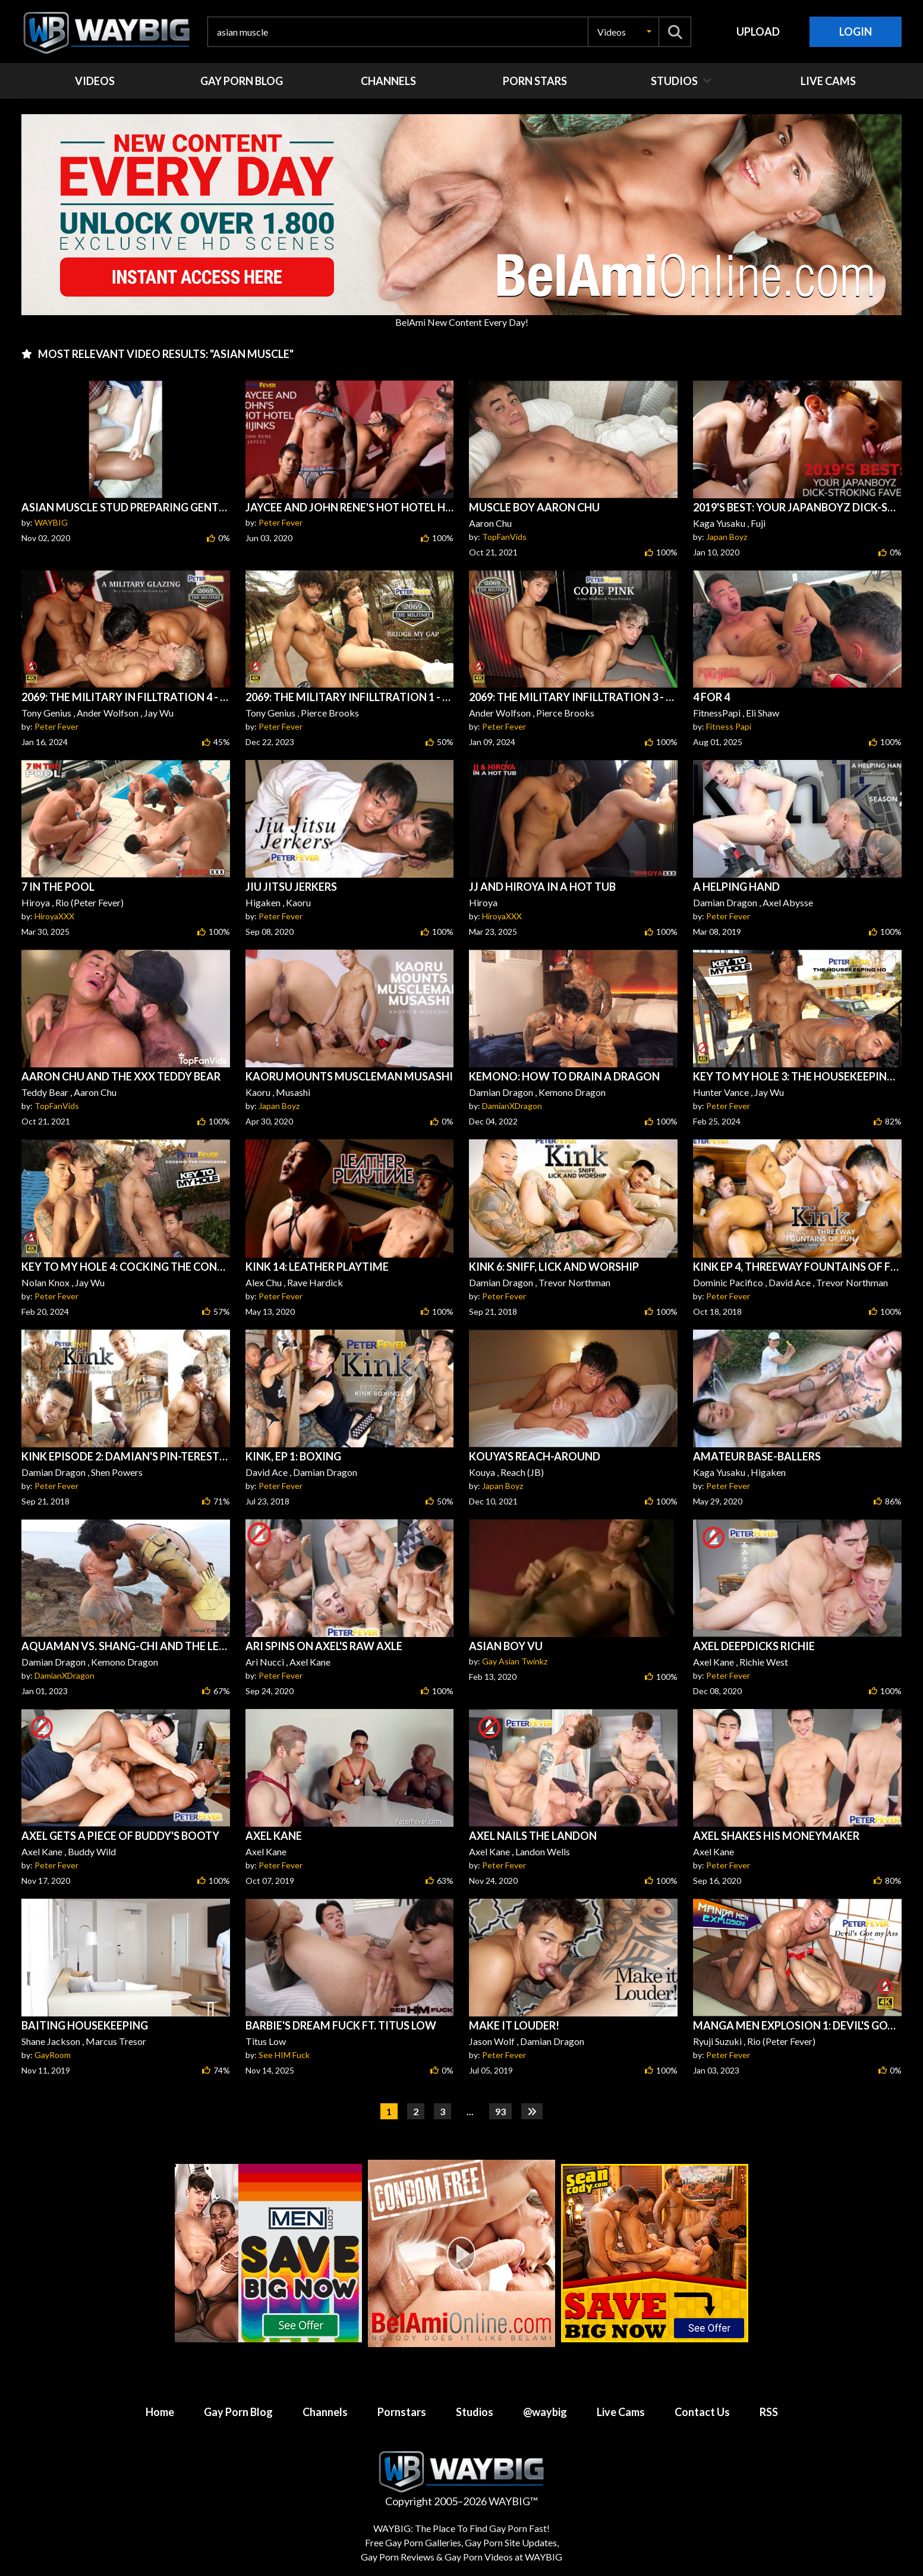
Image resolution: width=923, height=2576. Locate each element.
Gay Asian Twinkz (514, 1661)
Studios (474, 2411)
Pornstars (401, 2411)
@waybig (545, 2411)
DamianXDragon (512, 1106)
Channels (325, 2411)
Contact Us (702, 2411)
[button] (623, 32)
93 (500, 2111)
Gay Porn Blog (238, 2411)
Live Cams (621, 2411)
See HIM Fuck (284, 2055)
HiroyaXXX (54, 916)
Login (855, 31)
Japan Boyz (726, 537)
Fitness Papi (728, 726)
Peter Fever (281, 522)
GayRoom (52, 2055)
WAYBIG (51, 522)
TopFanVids (504, 537)
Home (160, 2411)
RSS (769, 2411)
